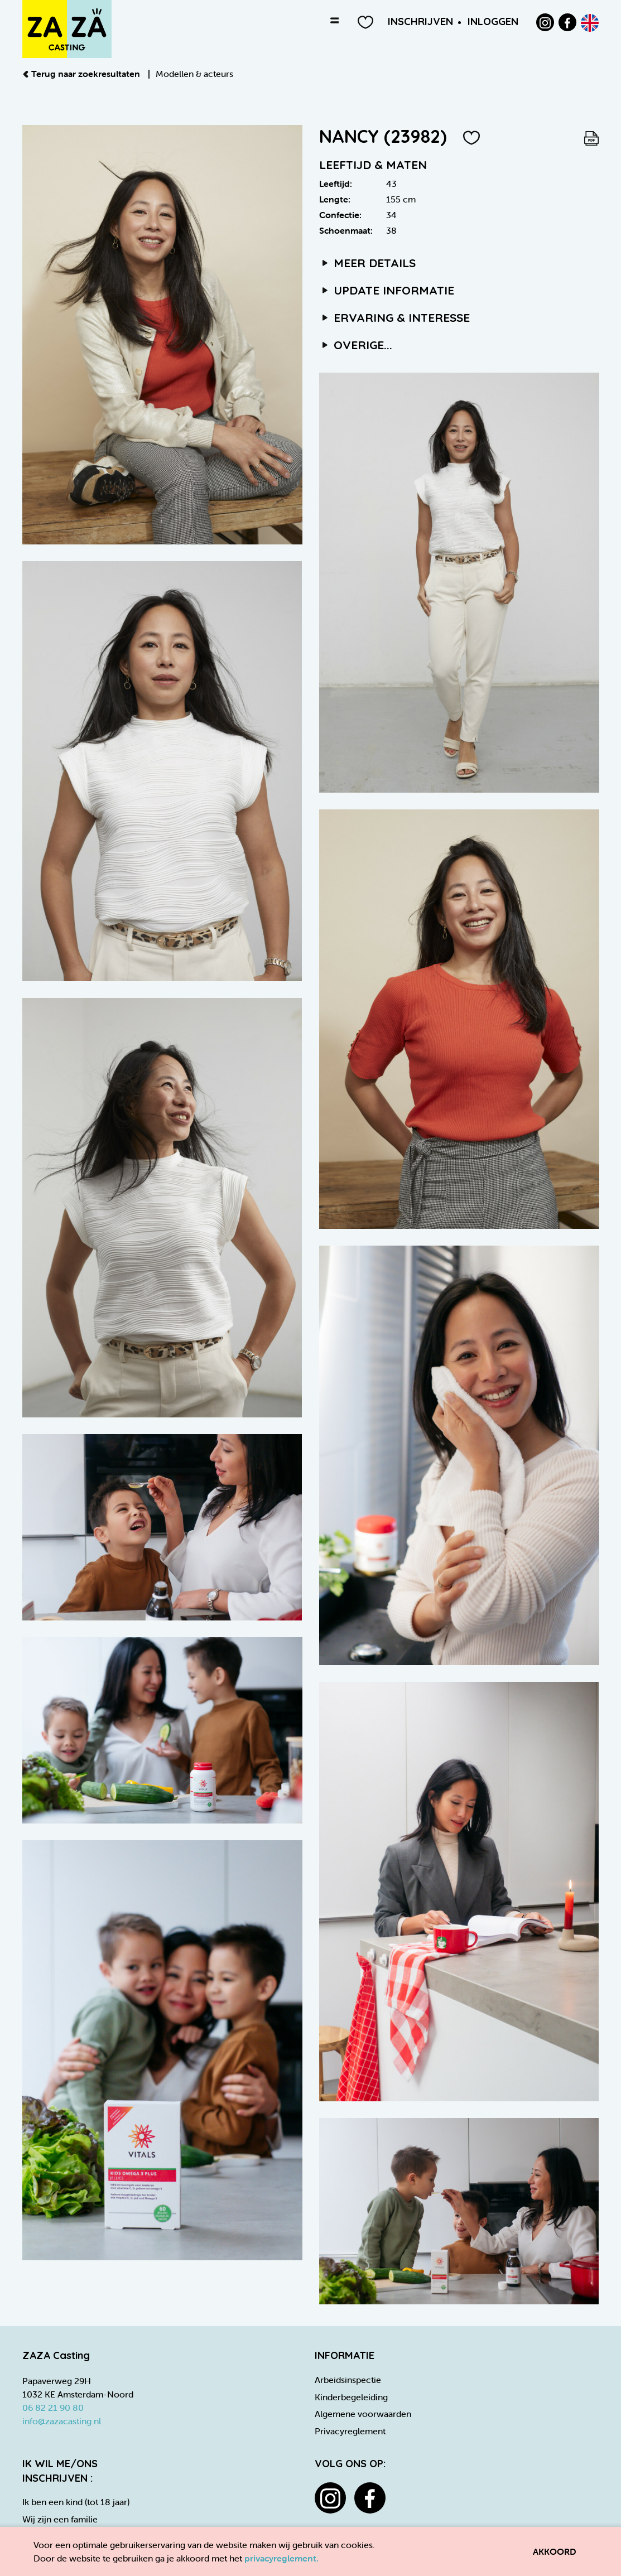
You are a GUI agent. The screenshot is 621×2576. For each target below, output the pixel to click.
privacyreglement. (281, 2558)
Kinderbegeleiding (351, 2397)
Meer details (367, 262)
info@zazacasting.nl (61, 2421)
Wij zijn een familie (60, 2519)
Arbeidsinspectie (348, 2379)
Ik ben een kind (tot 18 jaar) (75, 2501)
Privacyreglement (350, 2431)
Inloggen (493, 21)
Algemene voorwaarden (363, 2413)
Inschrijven (420, 21)
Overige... (356, 344)
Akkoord (554, 2551)
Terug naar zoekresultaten (82, 73)
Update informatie (387, 290)
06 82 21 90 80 (53, 2407)
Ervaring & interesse (394, 317)
